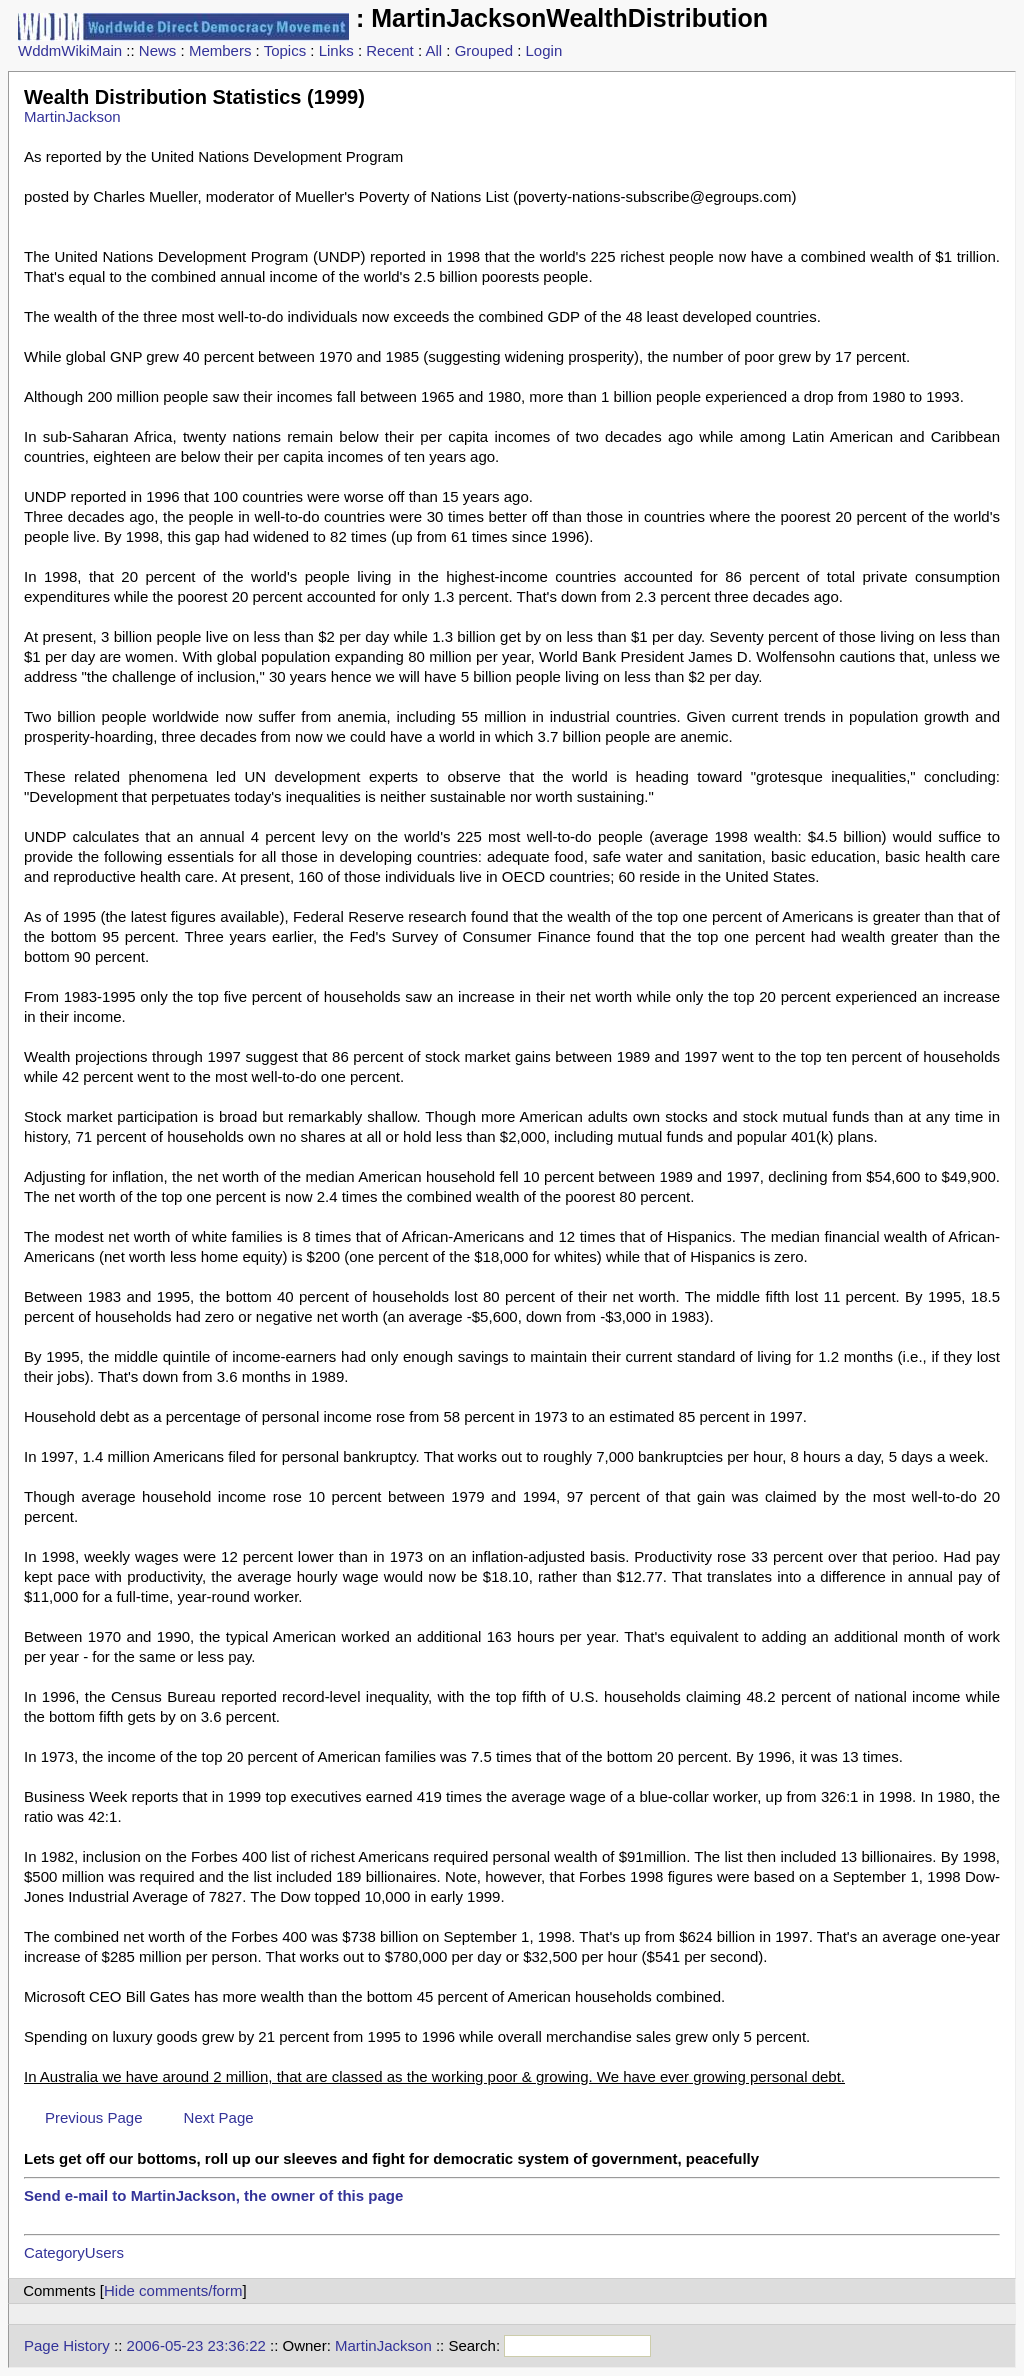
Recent (390, 50)
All (433, 50)
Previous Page (94, 2117)
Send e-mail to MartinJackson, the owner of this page (213, 2195)
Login (544, 50)
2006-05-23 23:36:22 (196, 2345)
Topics (285, 50)
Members (220, 50)
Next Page (219, 2117)
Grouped (484, 50)
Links (336, 50)
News (158, 50)
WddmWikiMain (70, 50)
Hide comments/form (173, 2290)
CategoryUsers (74, 2252)
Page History (67, 2345)
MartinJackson (72, 116)
